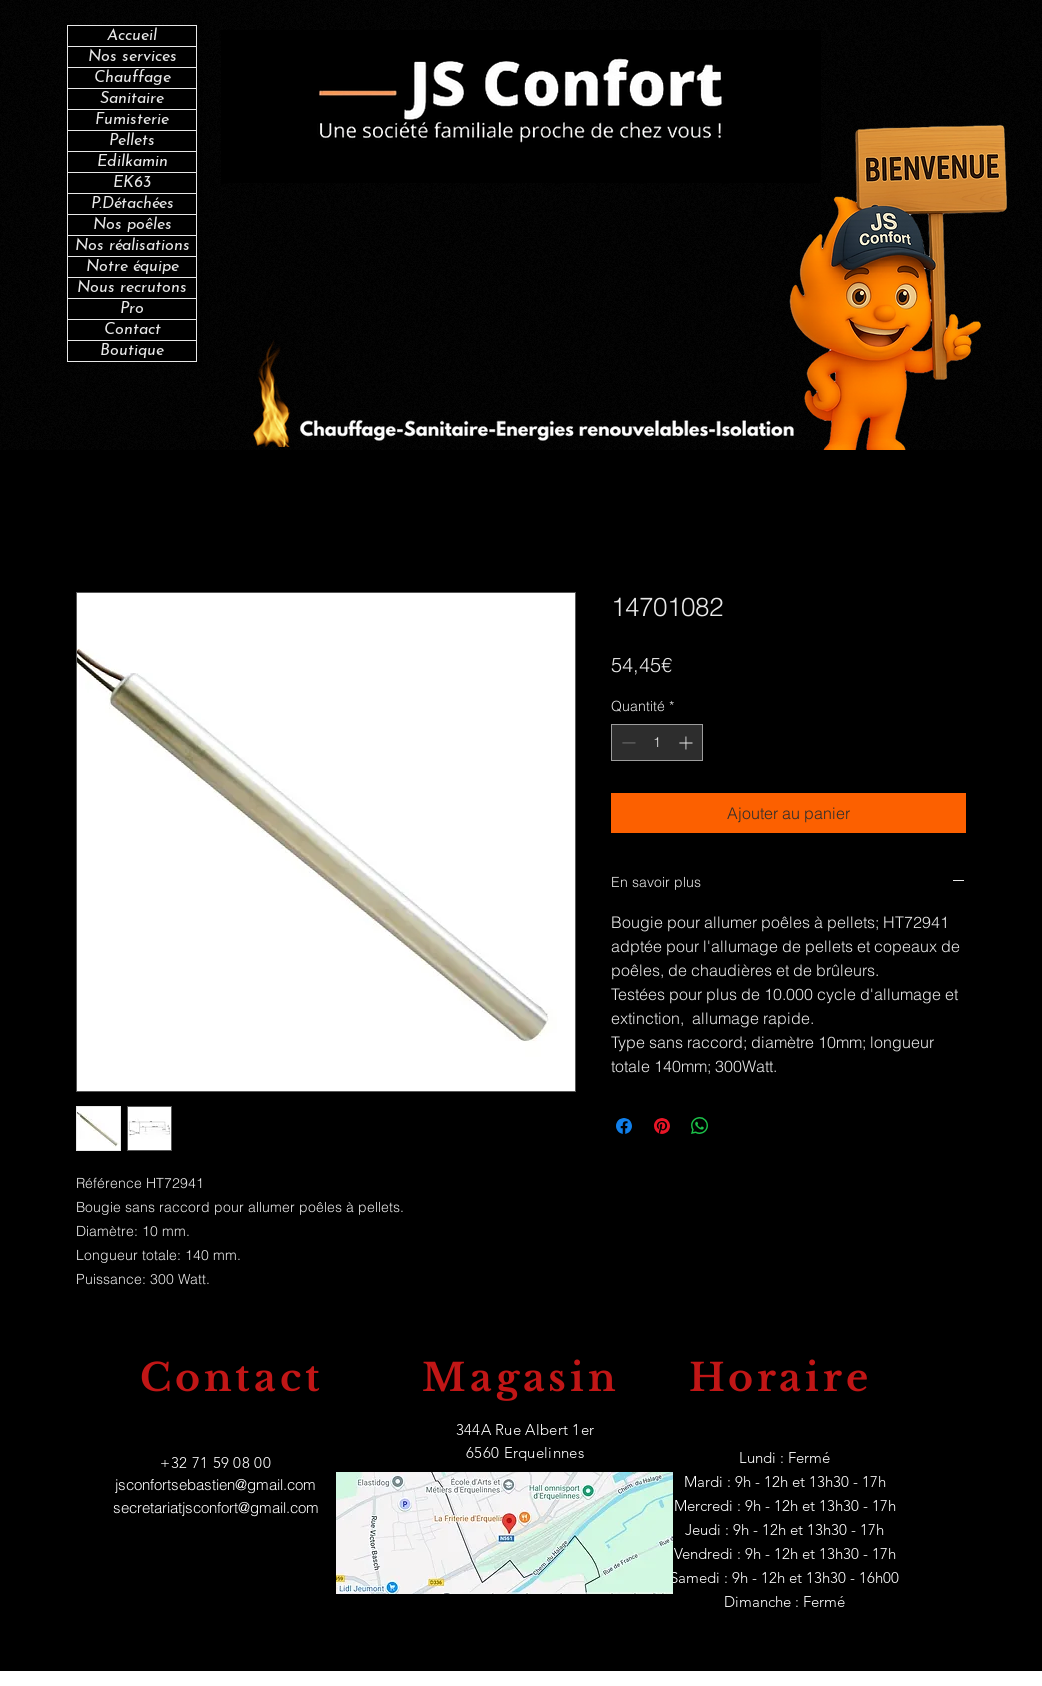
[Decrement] (626, 742)
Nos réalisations (132, 246)
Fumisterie (132, 120)
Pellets (132, 141)
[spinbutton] (657, 742)
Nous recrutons (132, 288)
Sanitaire (132, 99)
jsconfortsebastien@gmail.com (215, 1484)
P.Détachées (132, 204)
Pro (132, 309)
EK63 (132, 183)
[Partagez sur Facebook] (624, 1126)
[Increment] (687, 742)
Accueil (132, 36)
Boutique (132, 351)
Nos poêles (132, 225)
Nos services (132, 57)
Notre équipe (132, 267)
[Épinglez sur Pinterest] (662, 1126)
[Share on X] (738, 1126)
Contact (132, 330)
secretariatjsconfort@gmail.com (216, 1507)
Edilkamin (132, 162)
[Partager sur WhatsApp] (700, 1126)
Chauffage (132, 78)
